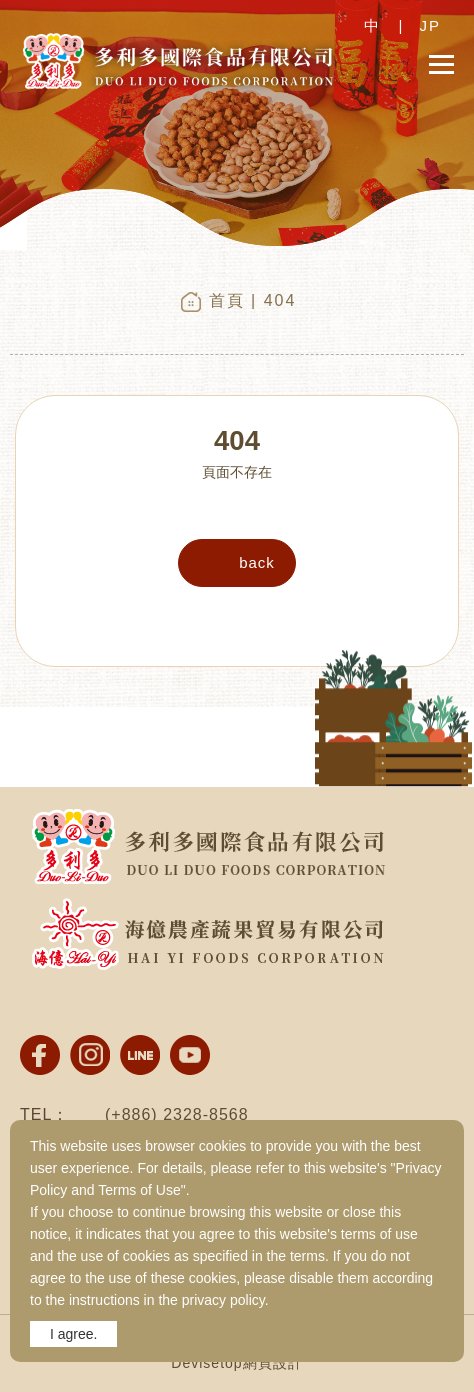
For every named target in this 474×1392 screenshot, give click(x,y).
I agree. (73, 1334)
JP (430, 25)
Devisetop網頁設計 (236, 1363)
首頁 (227, 300)
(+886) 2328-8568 (177, 1114)
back (257, 562)
